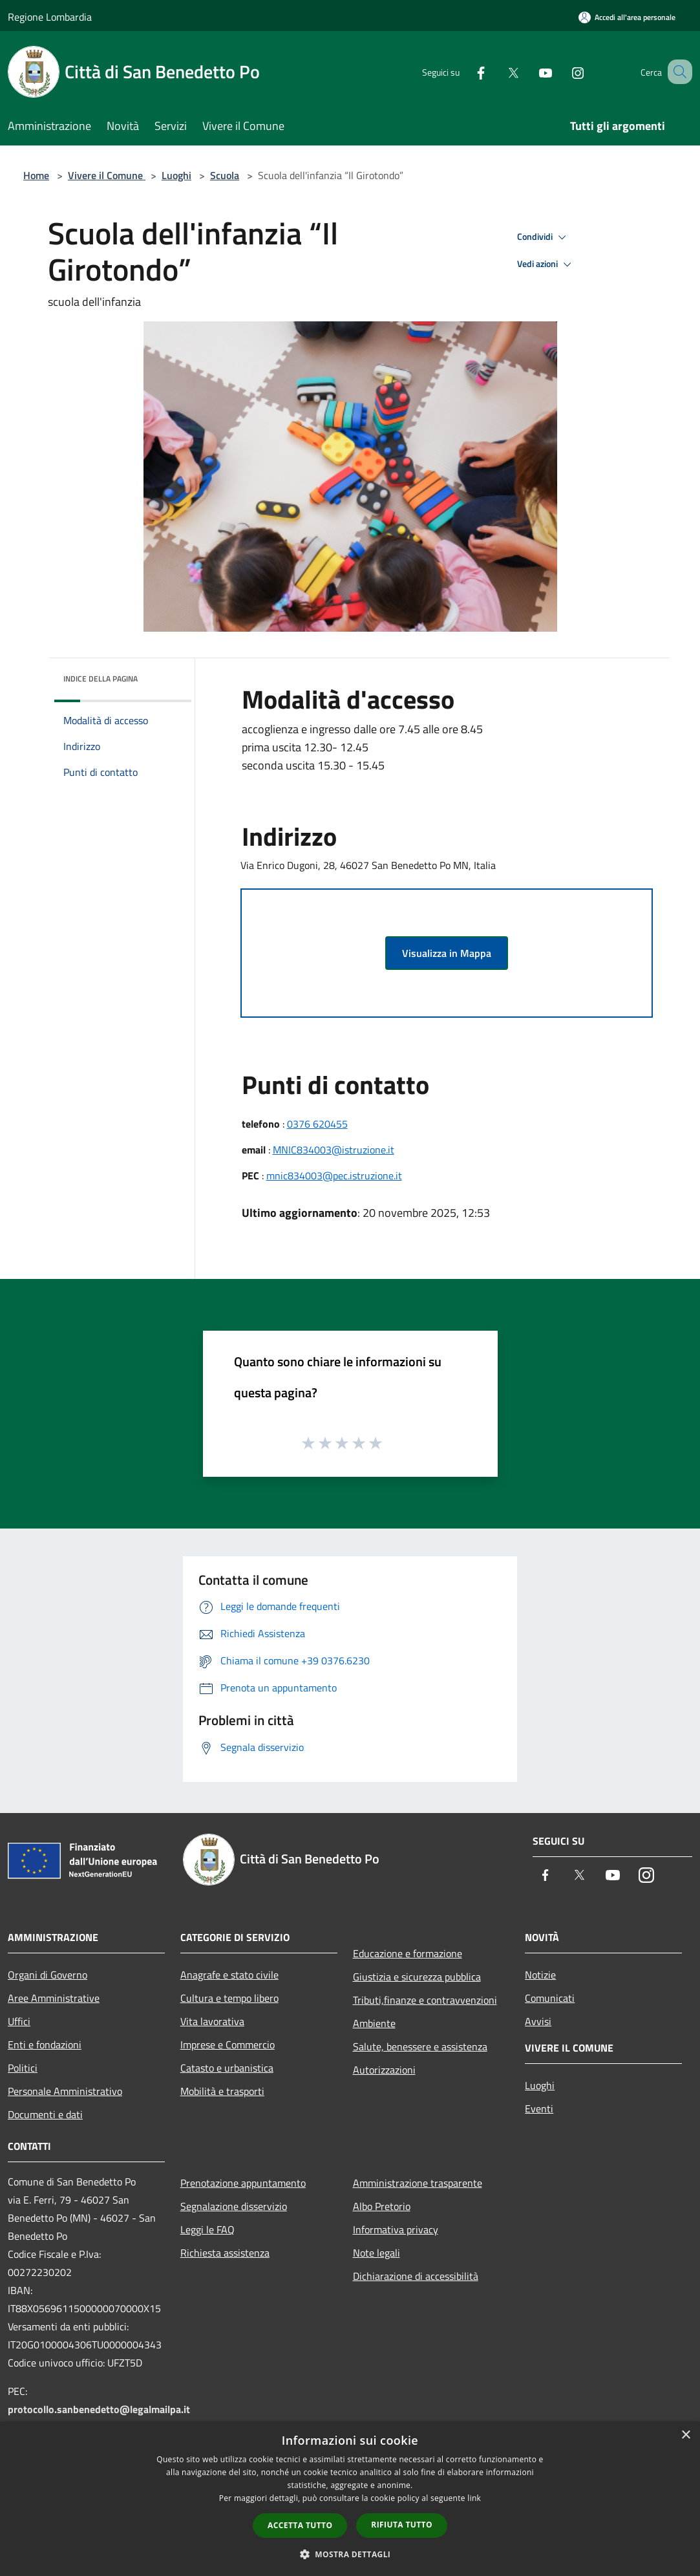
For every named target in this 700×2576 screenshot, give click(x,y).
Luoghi (176, 175)
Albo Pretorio (381, 2206)
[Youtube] (529, 71)
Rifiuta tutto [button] (401, 2524)
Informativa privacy (395, 2229)
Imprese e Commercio (227, 2044)
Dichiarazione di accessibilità (415, 2276)
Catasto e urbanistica (226, 2068)
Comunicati (550, 1998)
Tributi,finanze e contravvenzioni (425, 2000)
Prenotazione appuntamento (243, 2183)
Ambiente (374, 2023)
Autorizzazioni (384, 2069)
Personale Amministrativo (65, 2091)
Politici (22, 2068)
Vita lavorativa (212, 2021)
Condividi (543, 237)
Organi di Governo (47, 1974)
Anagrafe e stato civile (229, 1974)
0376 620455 (317, 1124)
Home (36, 175)
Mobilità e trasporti (222, 2091)
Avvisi (538, 2021)
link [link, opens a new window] (474, 2498)
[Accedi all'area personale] (627, 17)
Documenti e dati (45, 2114)
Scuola (224, 175)
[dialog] (350, 2498)
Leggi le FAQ (207, 2229)
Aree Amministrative (54, 1998)
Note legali (376, 2252)
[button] (350, 2554)
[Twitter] (497, 71)
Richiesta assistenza (225, 2252)
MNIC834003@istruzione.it (333, 1149)
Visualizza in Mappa (446, 953)
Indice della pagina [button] (100, 678)
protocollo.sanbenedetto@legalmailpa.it (99, 2409)
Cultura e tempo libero (229, 1998)
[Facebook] (465, 71)
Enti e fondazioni (44, 2044)
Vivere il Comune (106, 175)
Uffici (19, 2021)
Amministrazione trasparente (417, 2183)
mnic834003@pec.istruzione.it (334, 1175)
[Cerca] (676, 71)
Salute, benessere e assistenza (420, 2046)
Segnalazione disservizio (233, 2206)
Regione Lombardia (50, 17)
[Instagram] (562, 71)
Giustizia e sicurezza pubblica (417, 1976)
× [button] (685, 2435)
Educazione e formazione (407, 1953)
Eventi (539, 2108)
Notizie (540, 1974)
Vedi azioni (546, 264)
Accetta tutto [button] (300, 2525)
